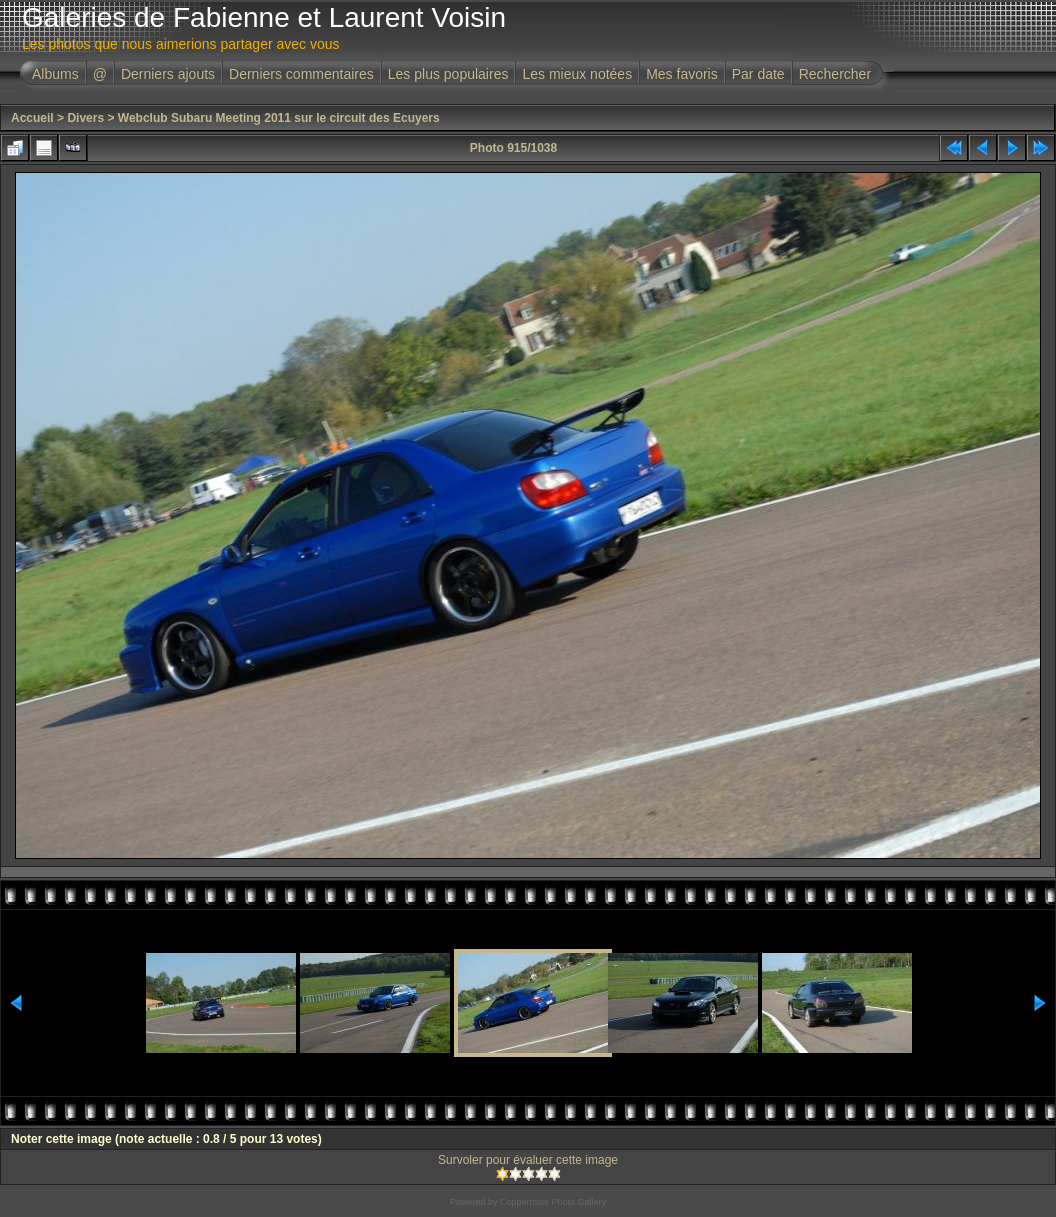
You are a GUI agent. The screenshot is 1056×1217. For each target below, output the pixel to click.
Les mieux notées (577, 74)
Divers (85, 118)
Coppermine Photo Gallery (553, 1202)
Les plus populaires (448, 74)
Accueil (32, 118)
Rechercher (835, 74)
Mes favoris (682, 74)
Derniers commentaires (301, 74)
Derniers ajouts (168, 74)
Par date (758, 74)
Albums (55, 74)
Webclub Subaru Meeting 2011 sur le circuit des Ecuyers (279, 118)
